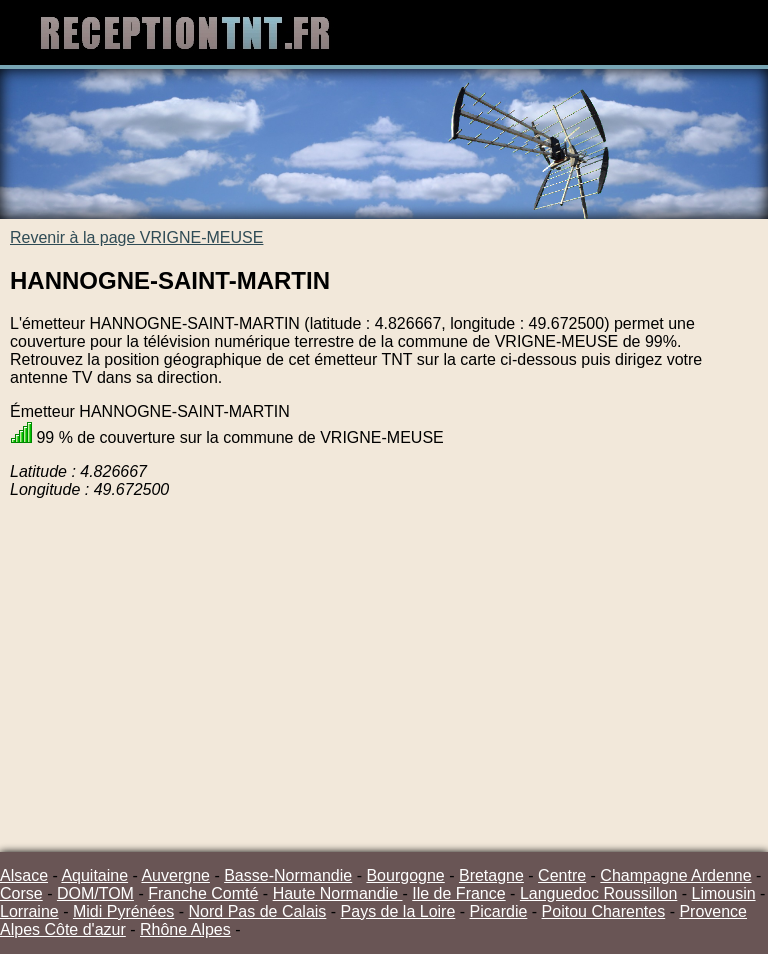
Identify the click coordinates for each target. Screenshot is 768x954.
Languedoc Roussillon (598, 893)
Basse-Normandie (288, 875)
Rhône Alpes (185, 929)
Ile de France (458, 893)
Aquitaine (94, 875)
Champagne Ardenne (675, 875)
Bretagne (491, 875)
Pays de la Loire (398, 911)
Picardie (499, 911)
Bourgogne (405, 875)
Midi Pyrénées (123, 911)
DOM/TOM (95, 893)
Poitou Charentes (604, 911)
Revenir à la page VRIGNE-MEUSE (136, 237)
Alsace (24, 875)
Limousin (724, 893)
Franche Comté (203, 893)
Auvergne (175, 875)
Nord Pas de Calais (258, 911)
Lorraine (29, 911)
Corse (21, 893)
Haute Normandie (338, 893)
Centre (562, 875)
